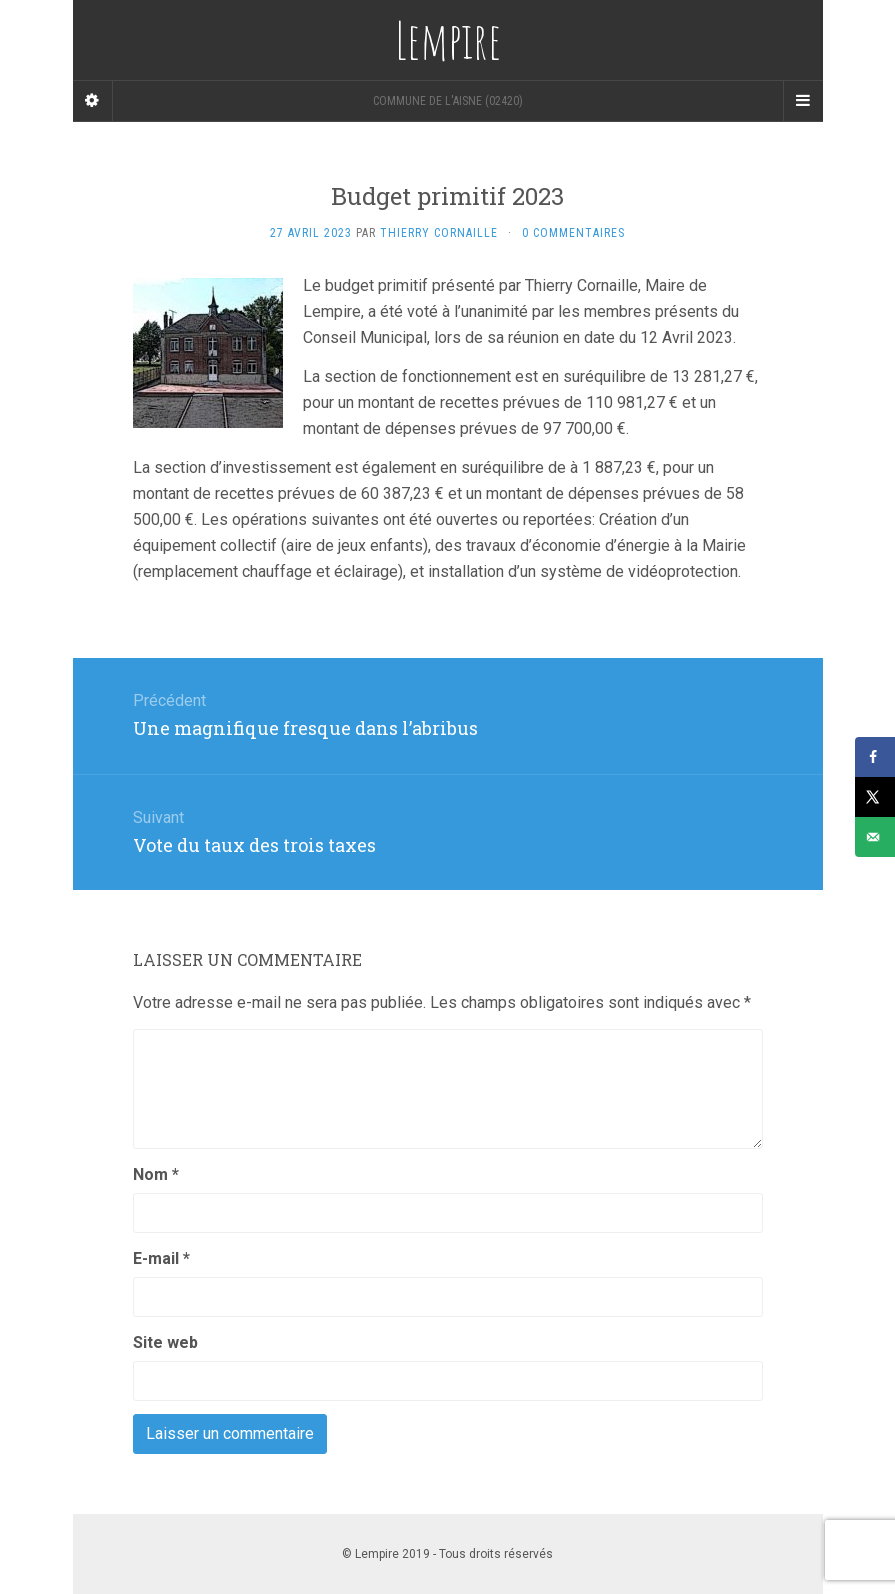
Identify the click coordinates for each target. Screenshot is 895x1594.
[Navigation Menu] (803, 101)
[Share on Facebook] (875, 757)
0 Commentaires (573, 233)
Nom (156, 1174)
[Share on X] (875, 797)
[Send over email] (875, 837)
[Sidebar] (93, 101)
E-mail (161, 1258)
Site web (165, 1342)
